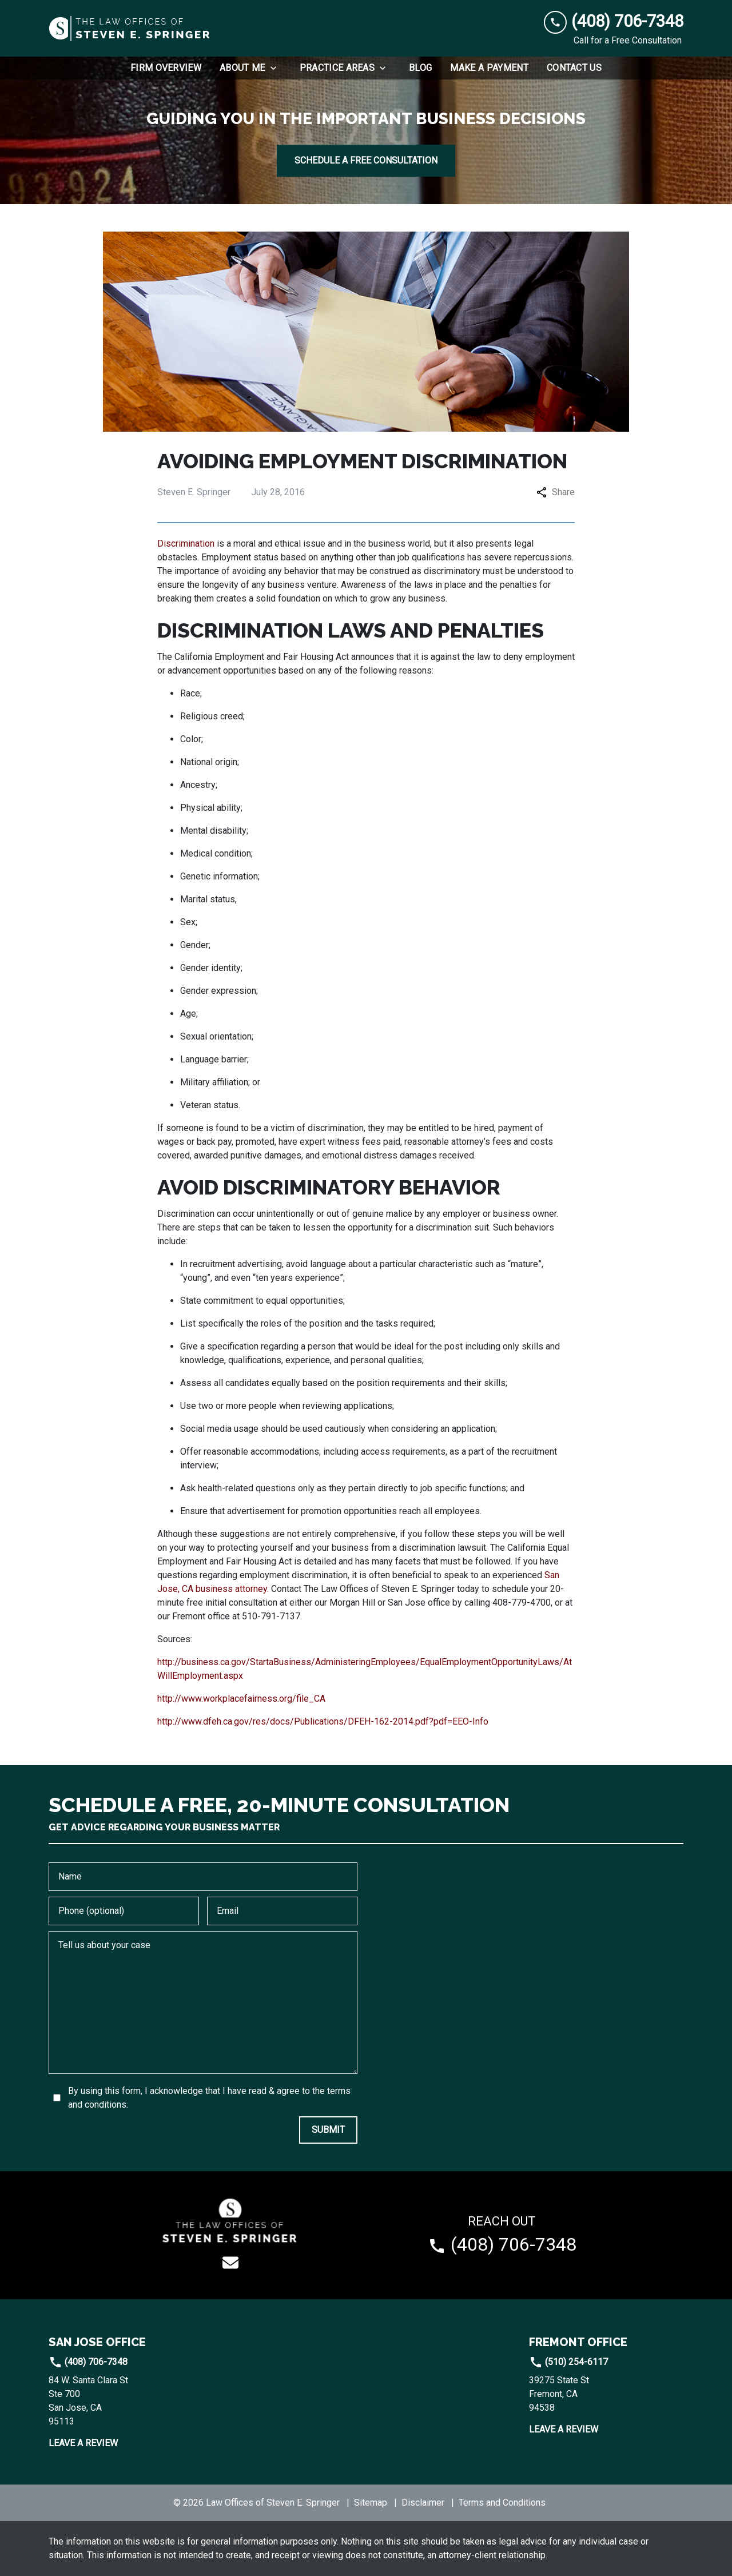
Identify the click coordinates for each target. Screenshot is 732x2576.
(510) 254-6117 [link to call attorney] (568, 2361)
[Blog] (420, 68)
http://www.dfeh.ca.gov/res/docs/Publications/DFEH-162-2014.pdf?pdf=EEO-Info (322, 1721)
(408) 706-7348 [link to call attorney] (88, 2361)
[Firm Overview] (166, 68)
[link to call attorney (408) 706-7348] (613, 21)
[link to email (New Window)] (230, 2262)
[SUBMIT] (328, 2130)
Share (555, 492)
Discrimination (185, 543)
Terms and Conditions (502, 2502)
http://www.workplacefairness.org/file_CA (241, 1698)
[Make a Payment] (488, 68)
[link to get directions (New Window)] (126, 2401)
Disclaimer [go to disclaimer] (422, 2502)
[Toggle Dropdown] (277, 68)
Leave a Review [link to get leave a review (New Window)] (83, 2443)
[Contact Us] (574, 68)
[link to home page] (130, 28)
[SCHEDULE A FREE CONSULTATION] (366, 161)
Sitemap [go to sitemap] (370, 2502)
